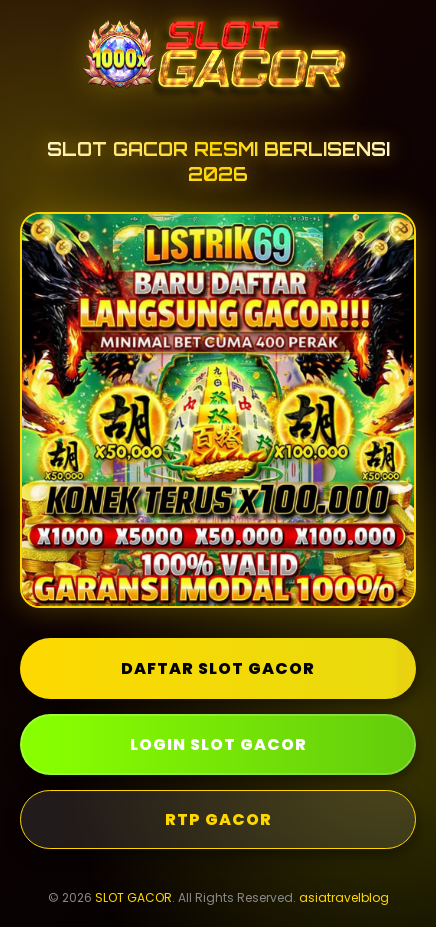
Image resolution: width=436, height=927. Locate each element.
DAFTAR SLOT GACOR (218, 668)
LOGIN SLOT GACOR (218, 744)
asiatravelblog (344, 897)
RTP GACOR (218, 819)
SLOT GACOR (133, 897)
